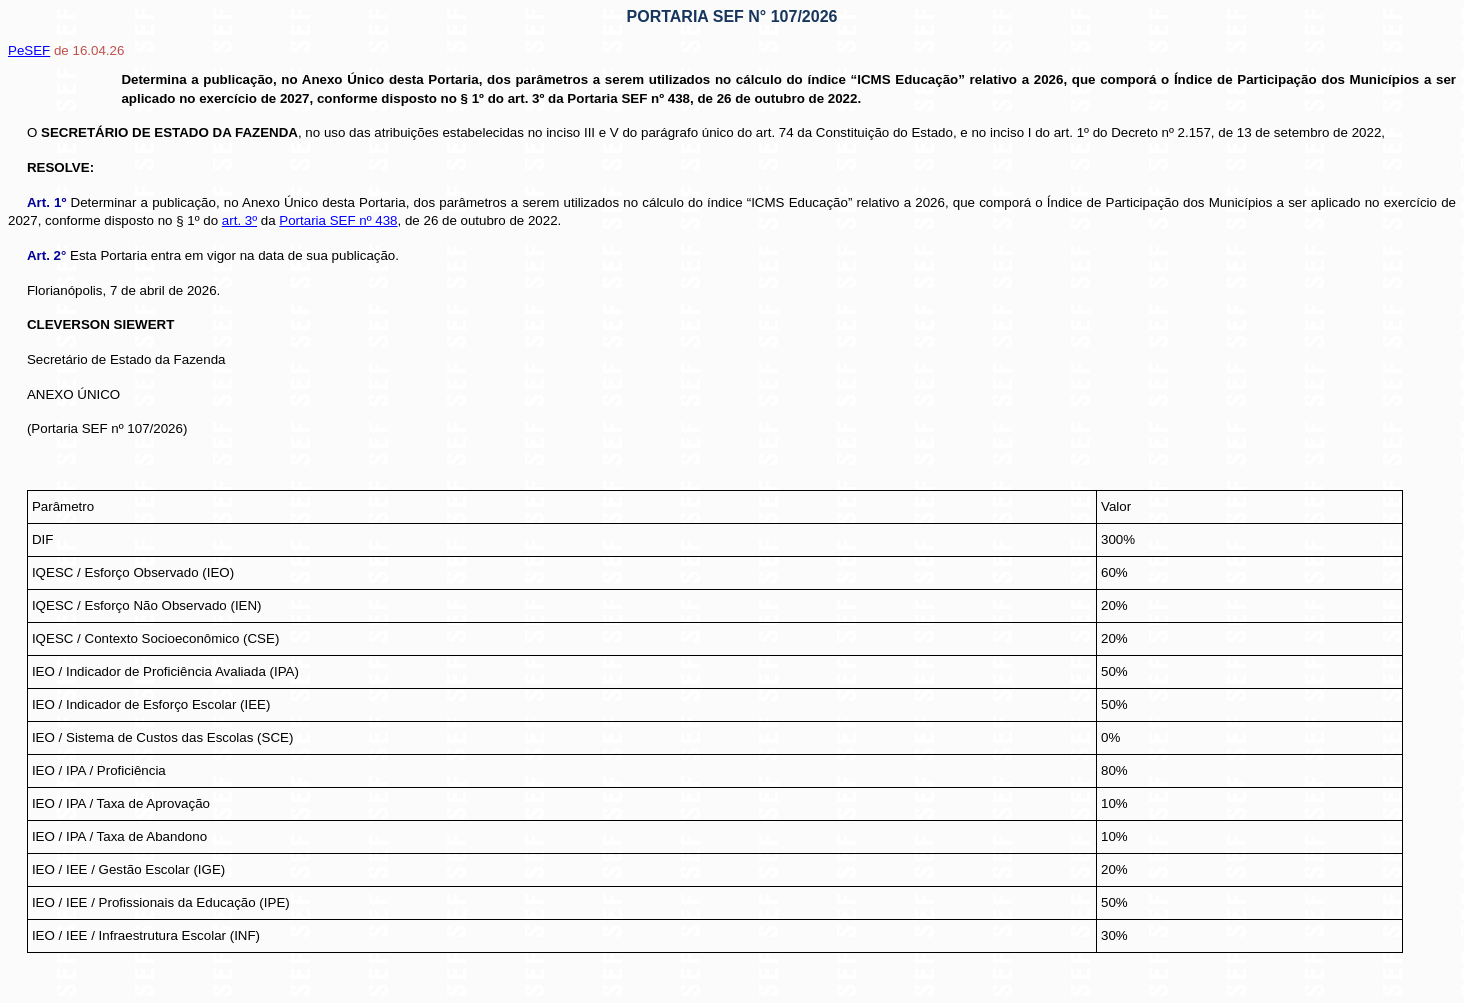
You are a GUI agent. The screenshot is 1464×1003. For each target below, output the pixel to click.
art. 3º (239, 220)
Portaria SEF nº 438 (338, 220)
